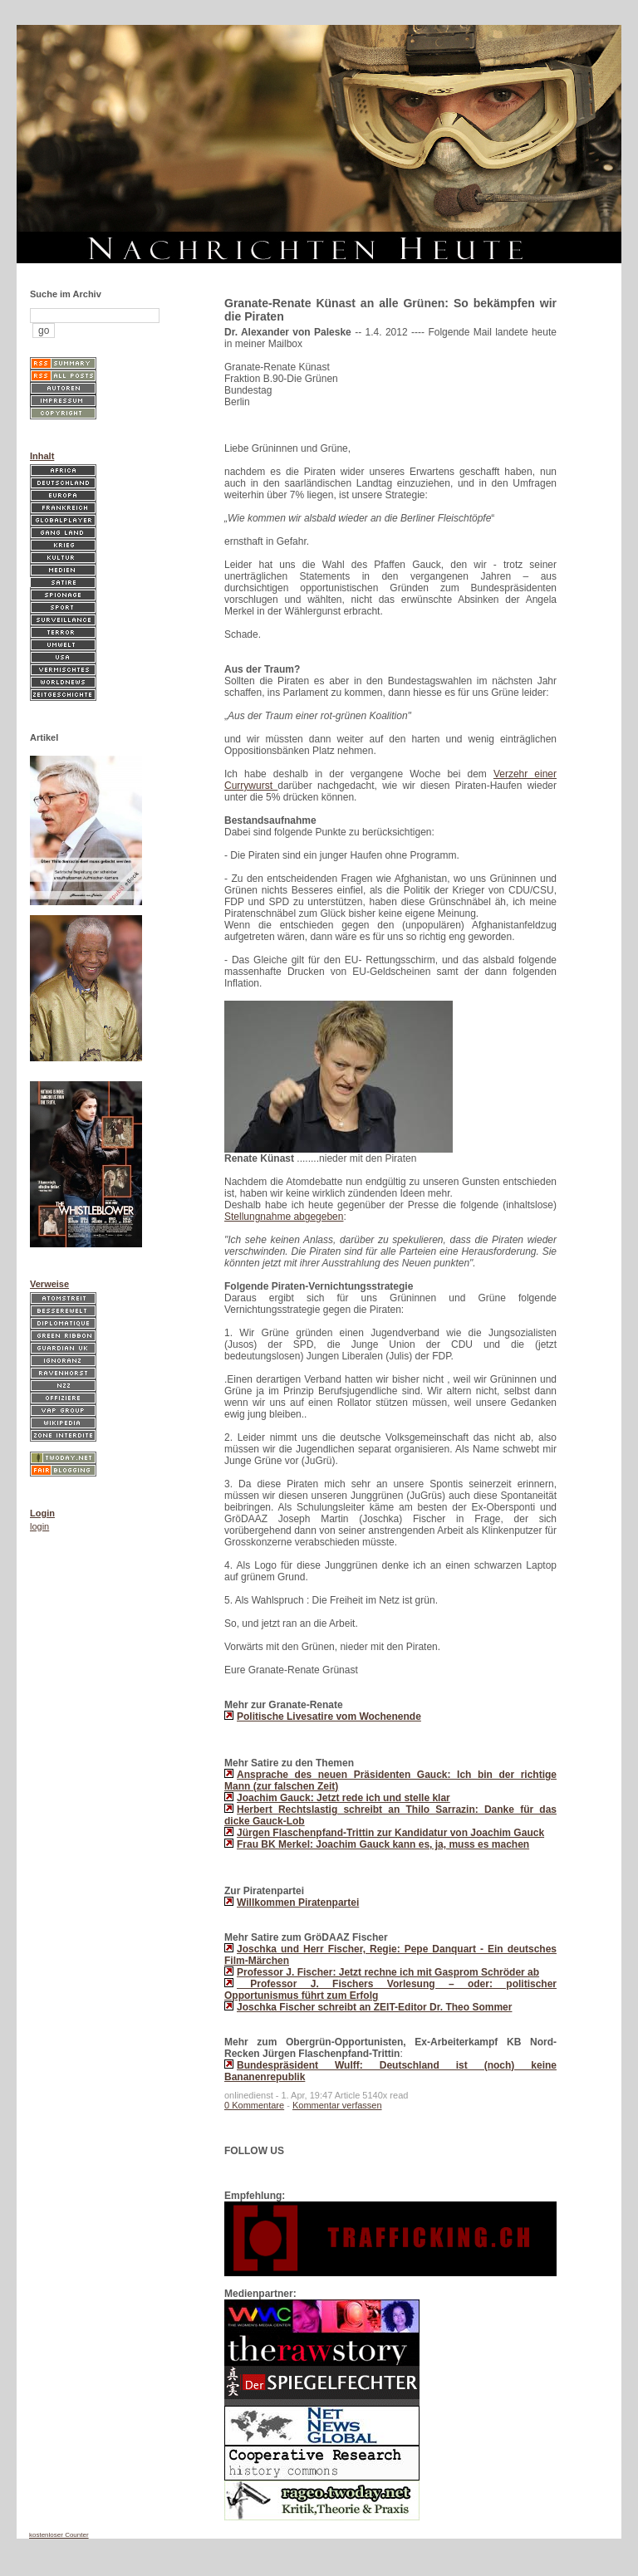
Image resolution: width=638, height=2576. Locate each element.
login (39, 1526)
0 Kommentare (254, 2105)
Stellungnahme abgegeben (283, 1216)
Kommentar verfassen (337, 2105)
